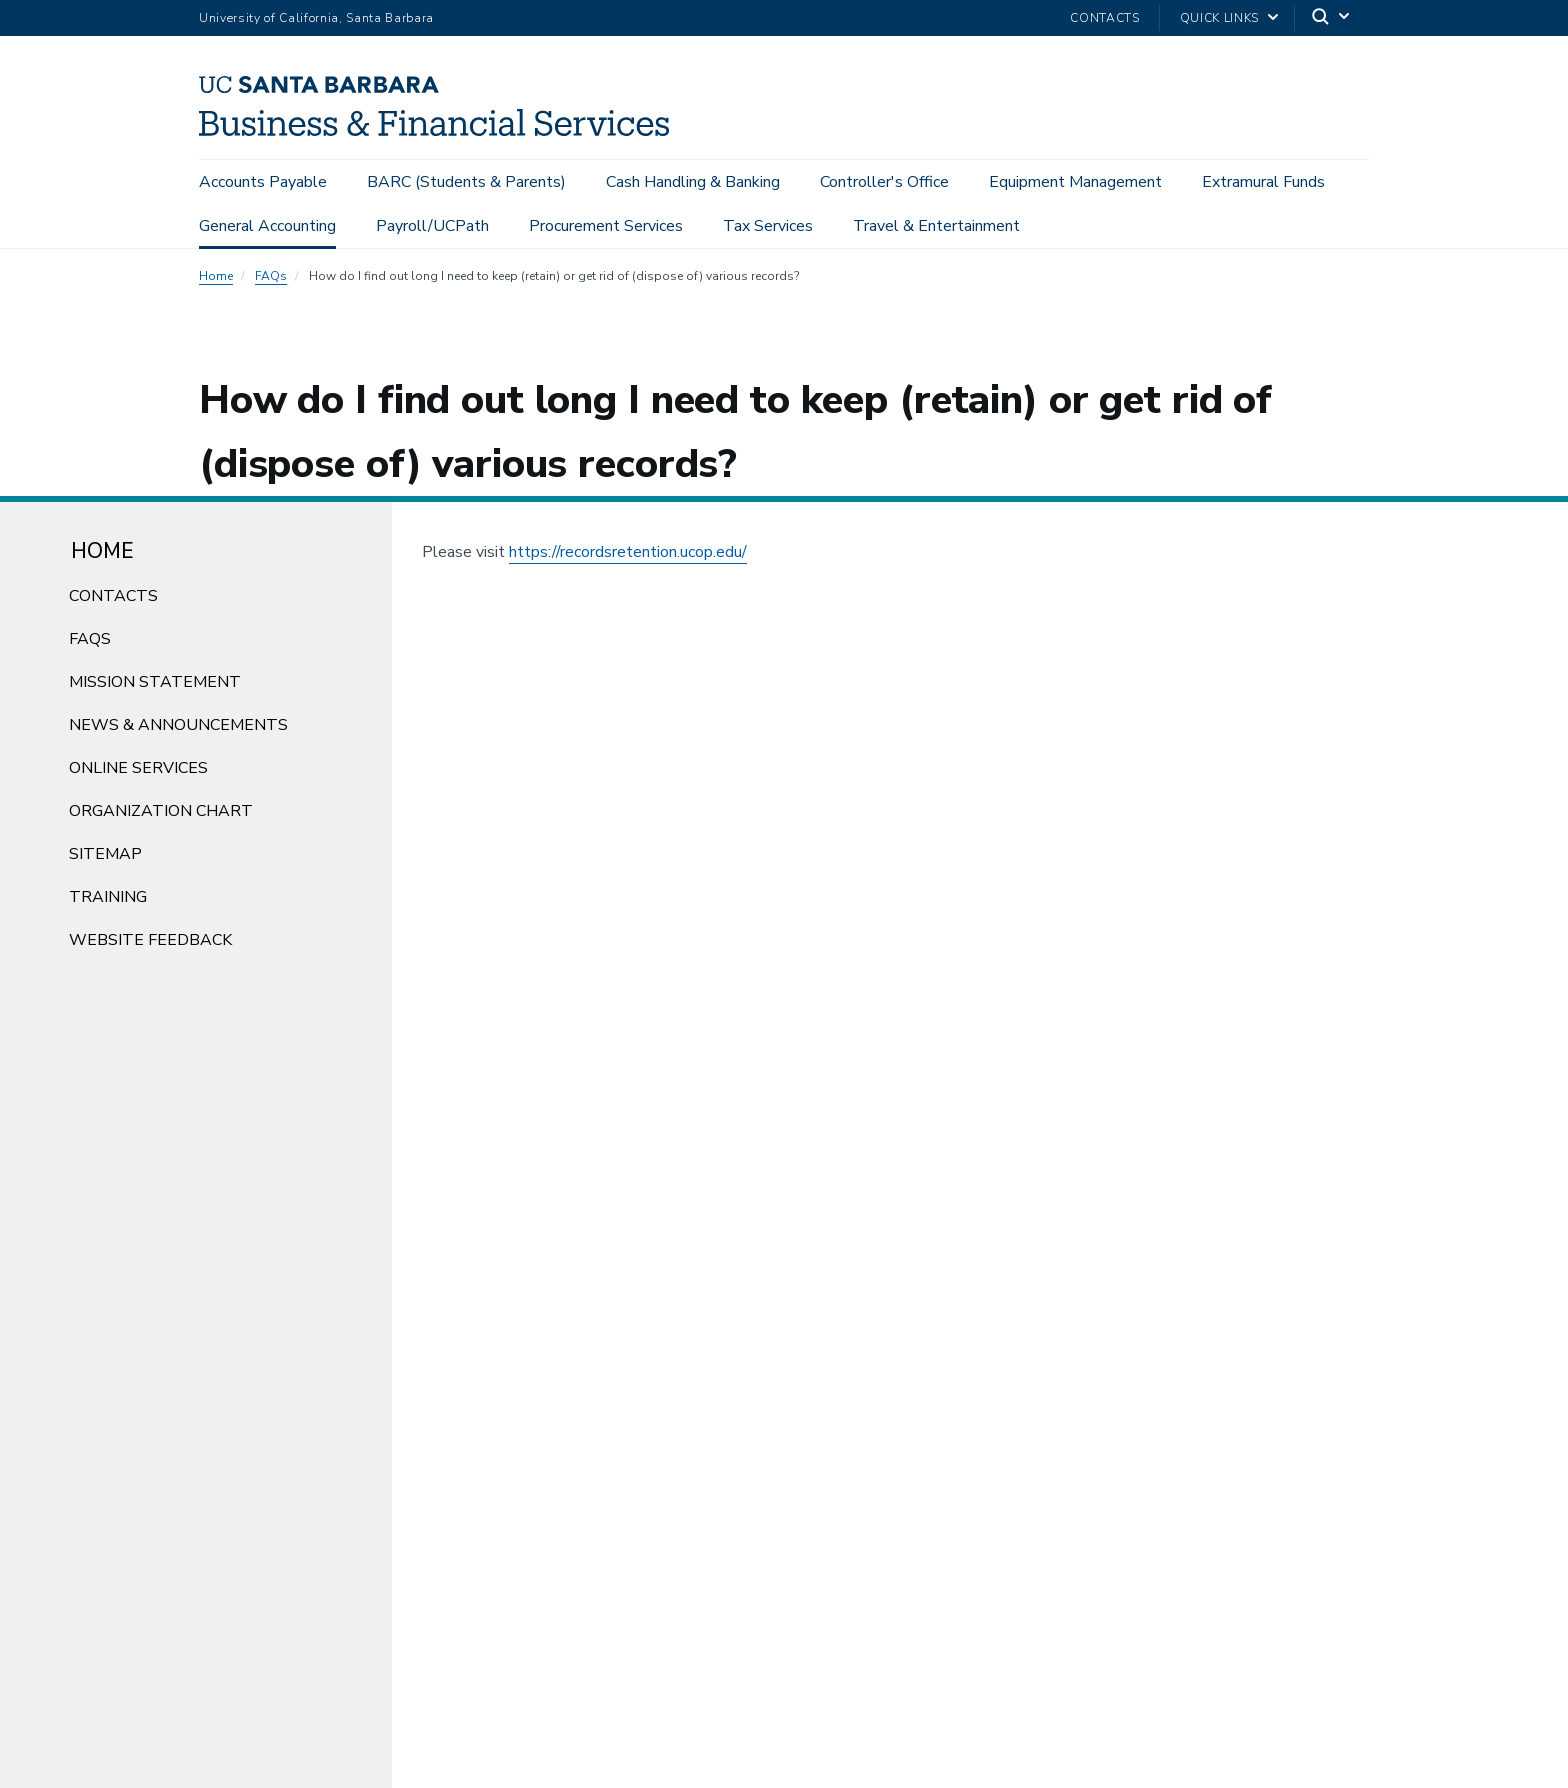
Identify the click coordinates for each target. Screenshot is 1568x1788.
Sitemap (105, 854)
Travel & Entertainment (936, 226)
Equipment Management (1075, 182)
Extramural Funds (1263, 182)
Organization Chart (161, 811)
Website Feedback (150, 940)
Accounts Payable (263, 182)
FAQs (271, 276)
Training (108, 897)
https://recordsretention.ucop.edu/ (628, 552)
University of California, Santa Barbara (316, 18)
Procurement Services (606, 226)
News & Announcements (178, 725)
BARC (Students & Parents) (466, 182)
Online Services (138, 768)
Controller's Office (884, 182)
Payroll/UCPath (432, 226)
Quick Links (1219, 18)
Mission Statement (155, 682)
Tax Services (768, 226)
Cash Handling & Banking (693, 182)
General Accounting (267, 226)
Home (216, 276)
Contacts (1104, 18)
